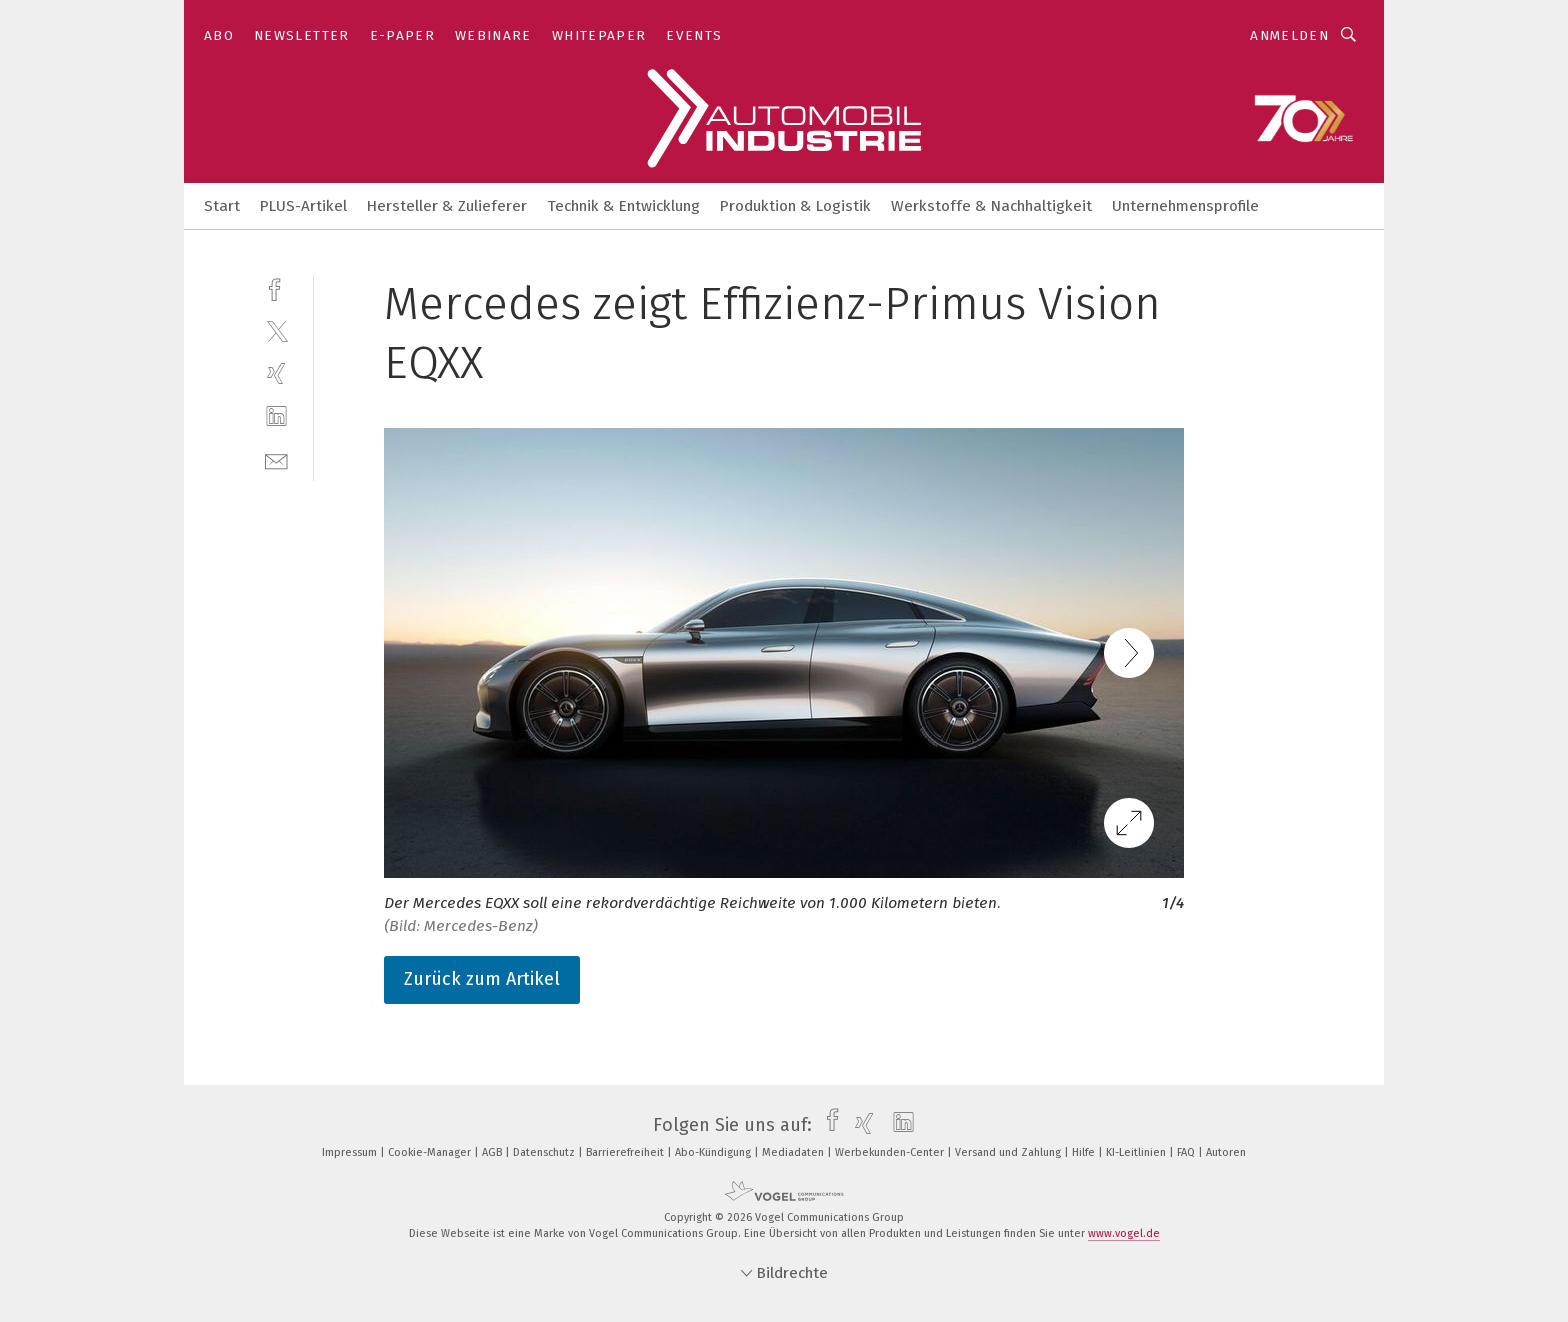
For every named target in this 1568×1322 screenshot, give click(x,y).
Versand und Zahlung (1009, 1152)
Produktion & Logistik (795, 206)
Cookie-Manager (431, 1152)
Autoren (1226, 1152)
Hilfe (1085, 1152)
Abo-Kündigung (714, 1152)
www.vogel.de (1124, 1233)
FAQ (1187, 1152)
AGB (493, 1152)
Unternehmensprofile (1185, 206)
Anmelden (1289, 35)
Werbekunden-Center (891, 1152)
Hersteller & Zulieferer (447, 206)
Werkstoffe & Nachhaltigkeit (991, 206)
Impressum (351, 1152)
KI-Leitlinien (1137, 1152)
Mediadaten (794, 1152)
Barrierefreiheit (626, 1152)
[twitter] (276, 330)
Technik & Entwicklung (623, 206)
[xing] (276, 373)
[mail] (276, 459)
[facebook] (276, 287)
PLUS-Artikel (303, 206)
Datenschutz (545, 1152)
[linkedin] (276, 416)
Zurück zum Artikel (482, 979)
